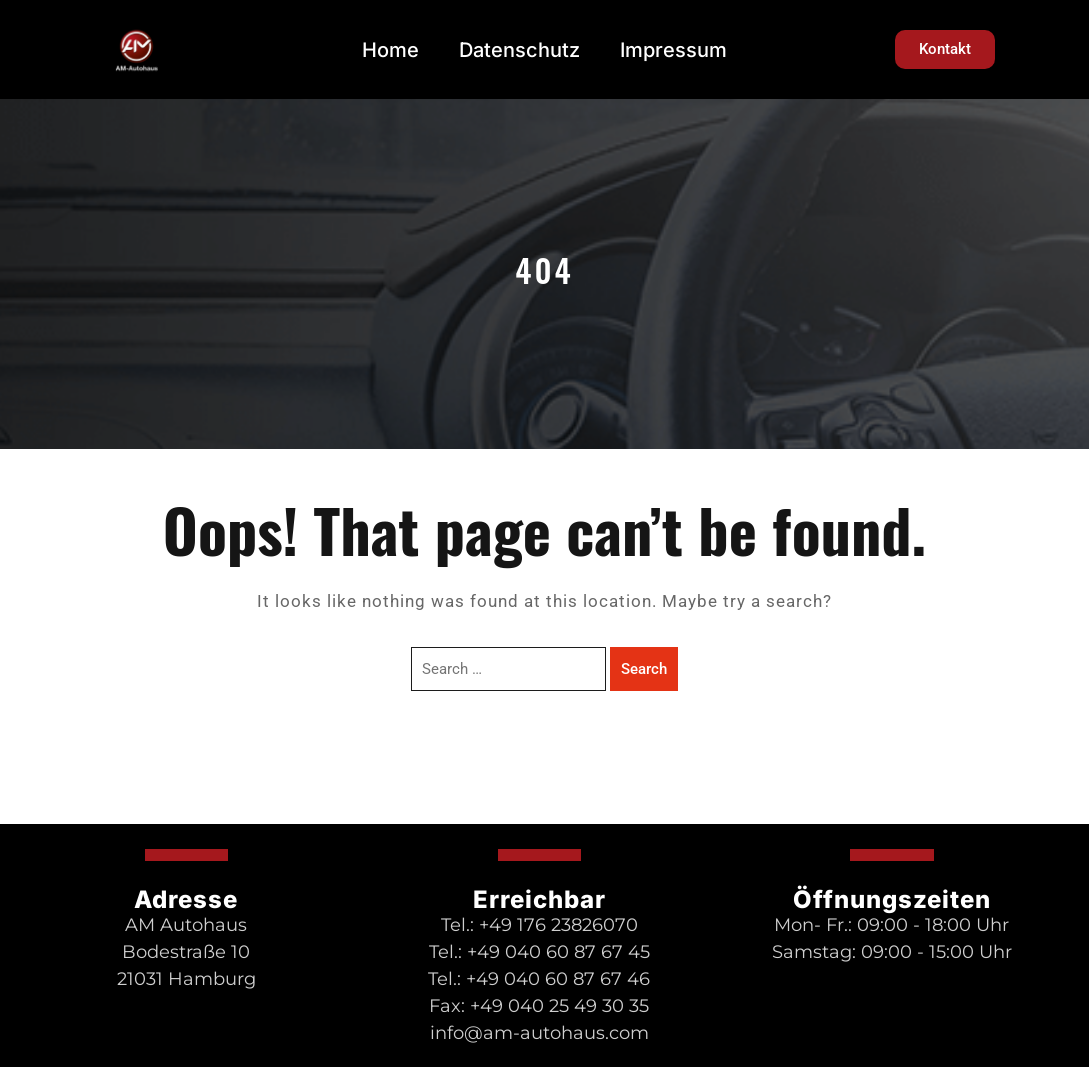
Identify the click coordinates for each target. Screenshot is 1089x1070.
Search (644, 669)
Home (390, 50)
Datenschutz (519, 50)
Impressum (673, 50)
